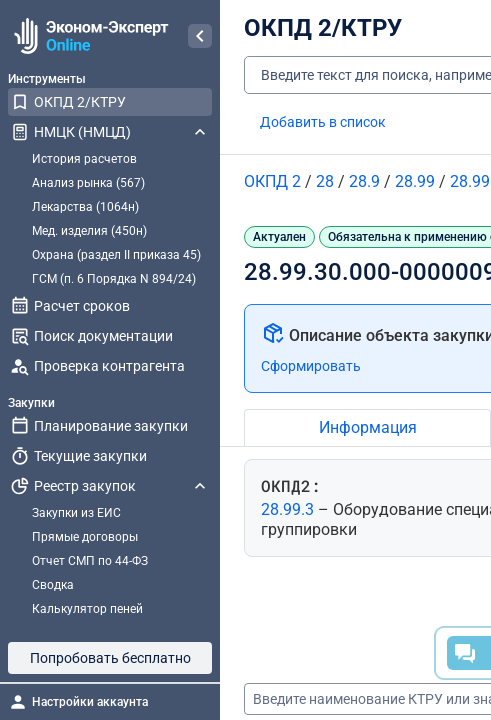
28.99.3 (289, 509)
